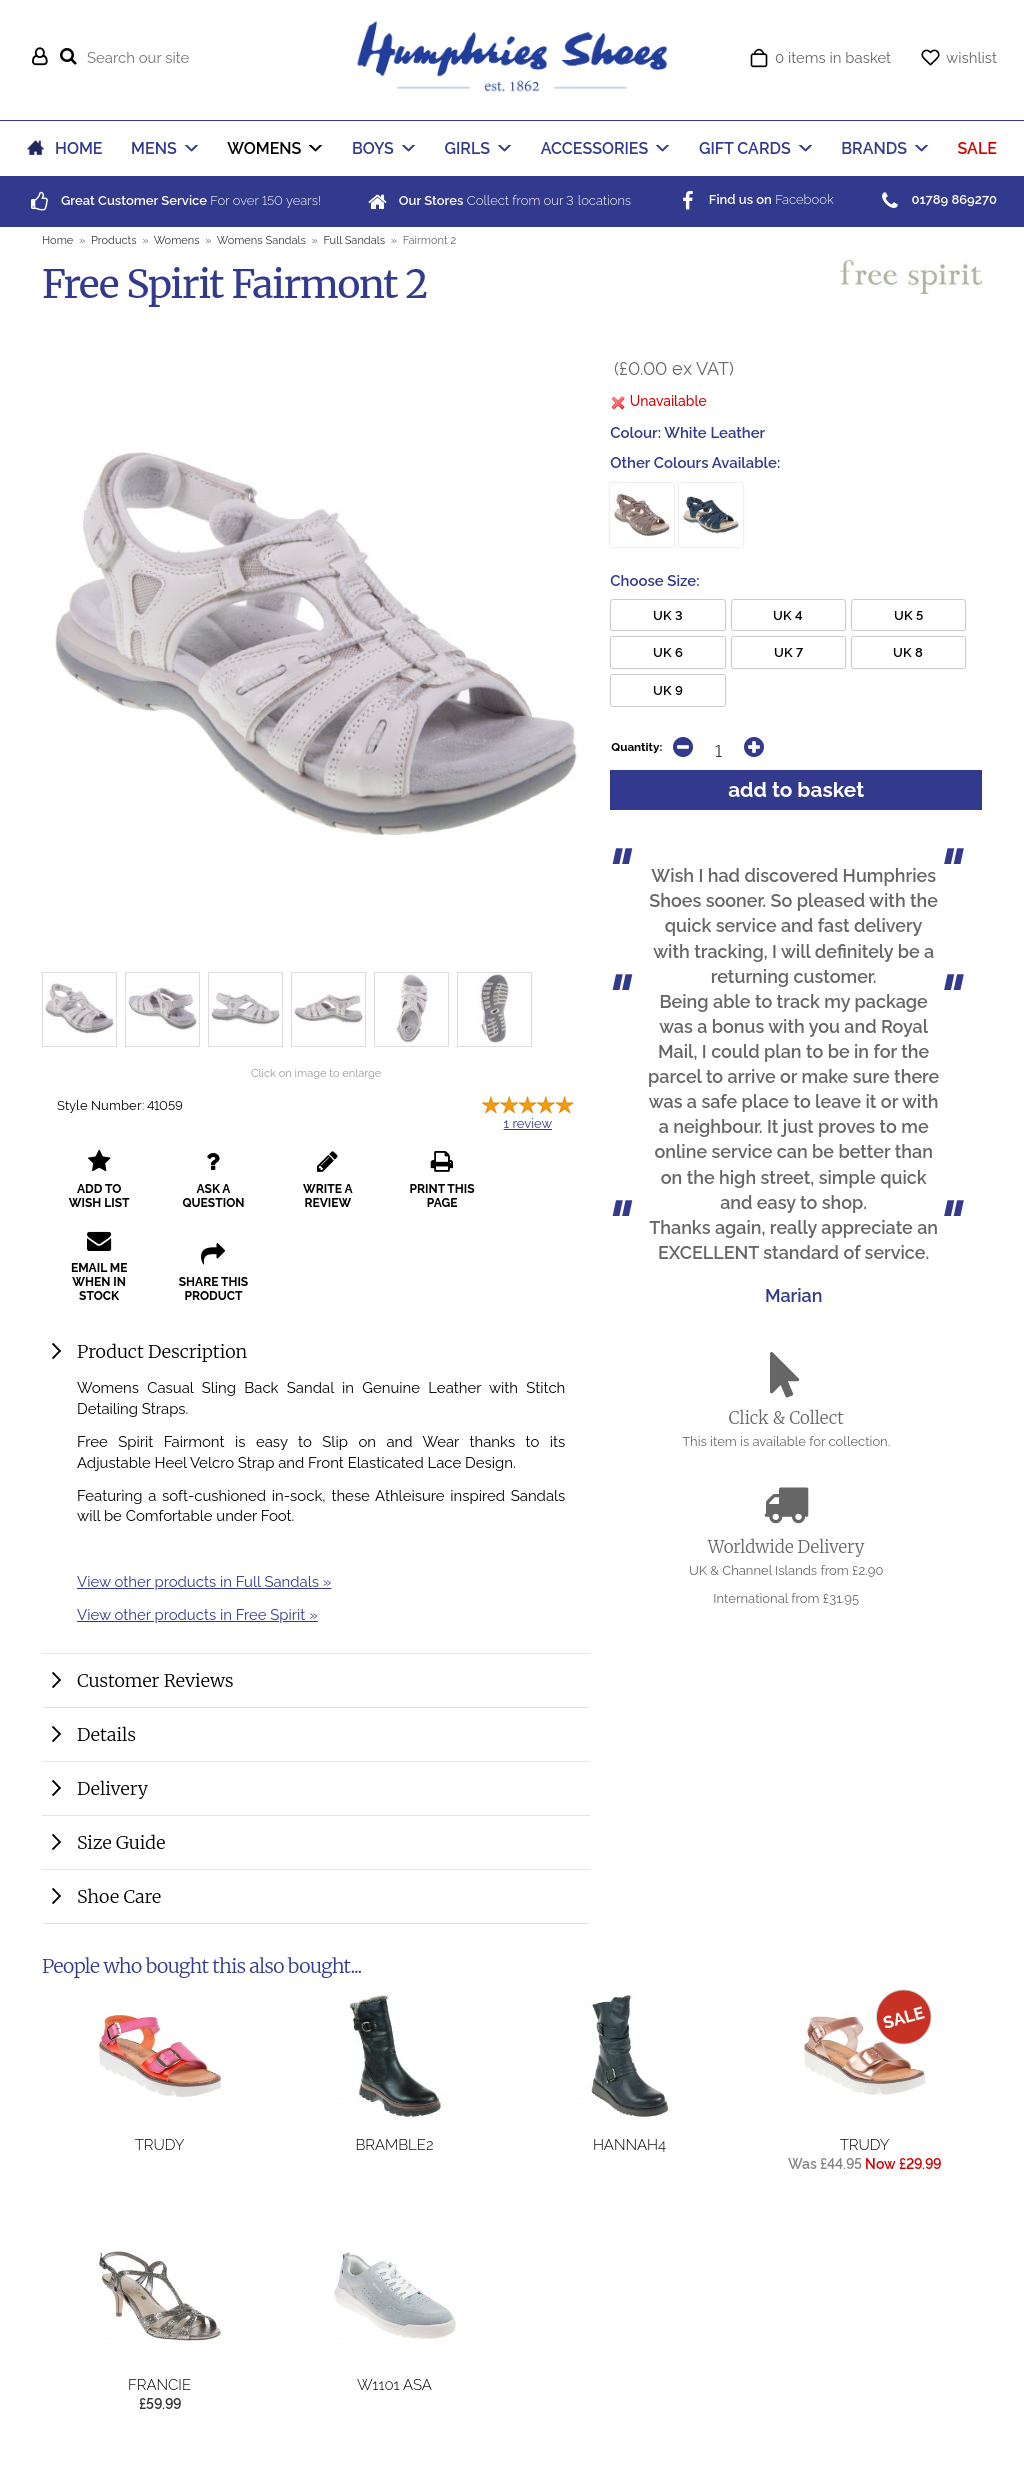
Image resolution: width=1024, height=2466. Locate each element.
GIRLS (468, 148)
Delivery (112, 1788)
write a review (316, 1194)
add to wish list (97, 1194)
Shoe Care (119, 1896)
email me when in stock (535, 1187)
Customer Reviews (155, 1680)
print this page (425, 1194)
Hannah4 (629, 2144)
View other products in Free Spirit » (197, 1614)
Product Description (162, 1351)
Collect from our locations (498, 200)
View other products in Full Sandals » (204, 1581)
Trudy (160, 2144)
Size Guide (121, 1842)
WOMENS (264, 148)
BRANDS (874, 148)
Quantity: (636, 747)
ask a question (207, 1194)
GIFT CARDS (745, 148)
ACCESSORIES (595, 148)
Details (106, 1734)
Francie (159, 2384)
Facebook (754, 199)
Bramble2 (394, 2144)
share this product (96, 1273)
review (528, 1123)
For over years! (174, 200)
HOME (78, 148)
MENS (154, 148)
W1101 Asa (394, 2384)
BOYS (373, 148)
